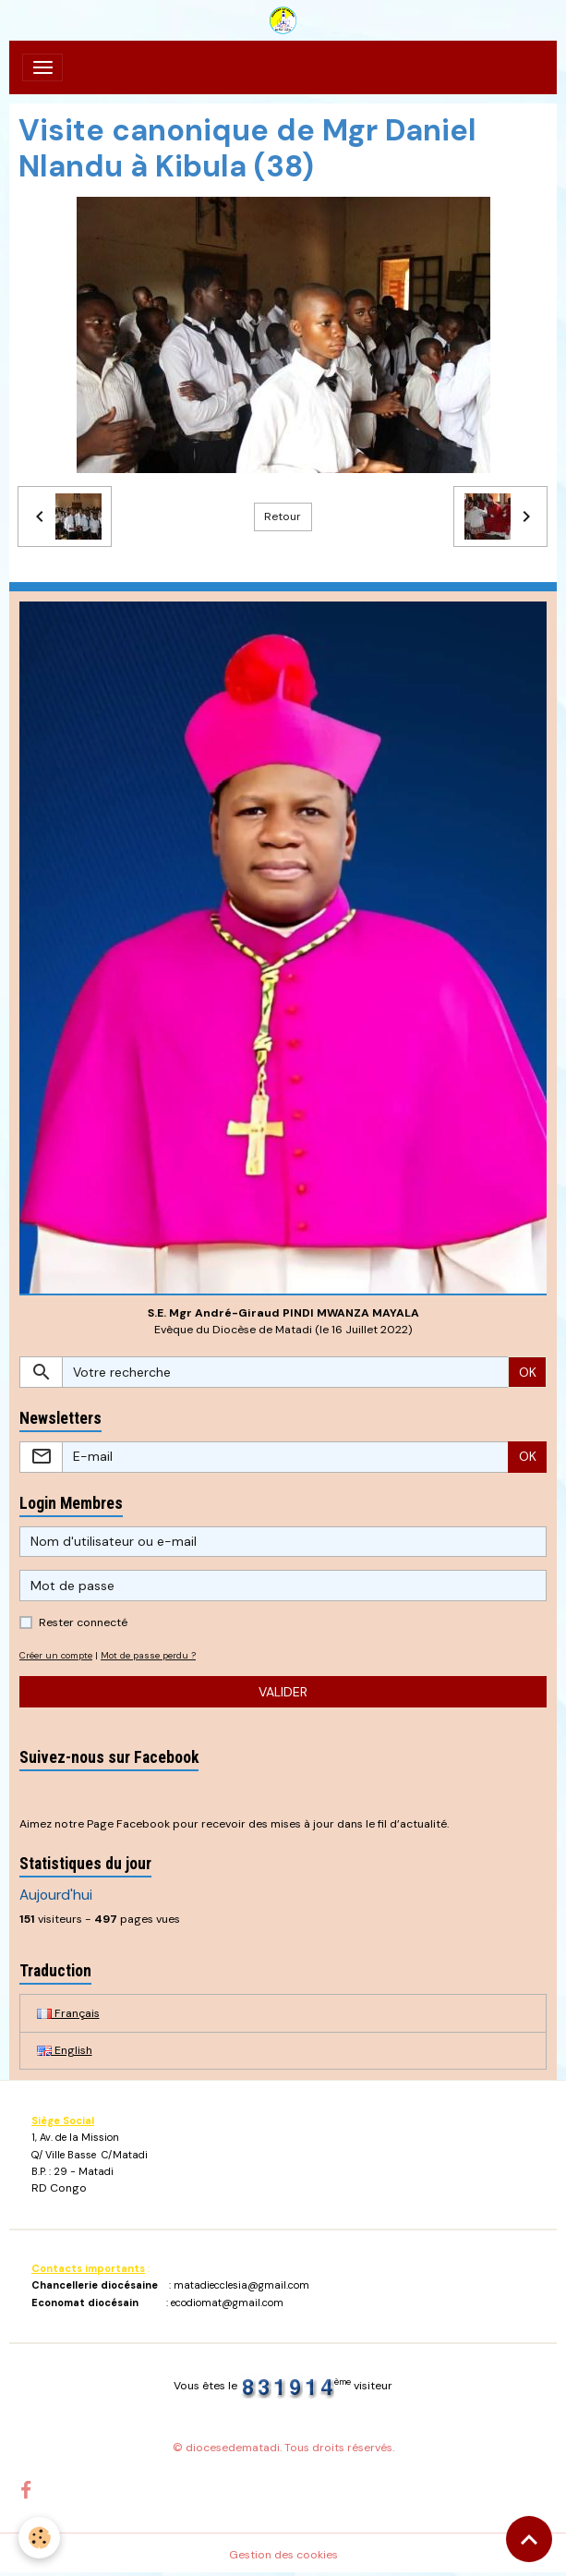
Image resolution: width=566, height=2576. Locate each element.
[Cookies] (39, 2537)
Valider (283, 1691)
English (64, 2050)
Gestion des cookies (283, 2554)
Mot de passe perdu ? (148, 1655)
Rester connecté (83, 1622)
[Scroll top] (529, 2539)
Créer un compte (55, 1655)
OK (527, 1372)
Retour (282, 516)
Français (68, 2013)
